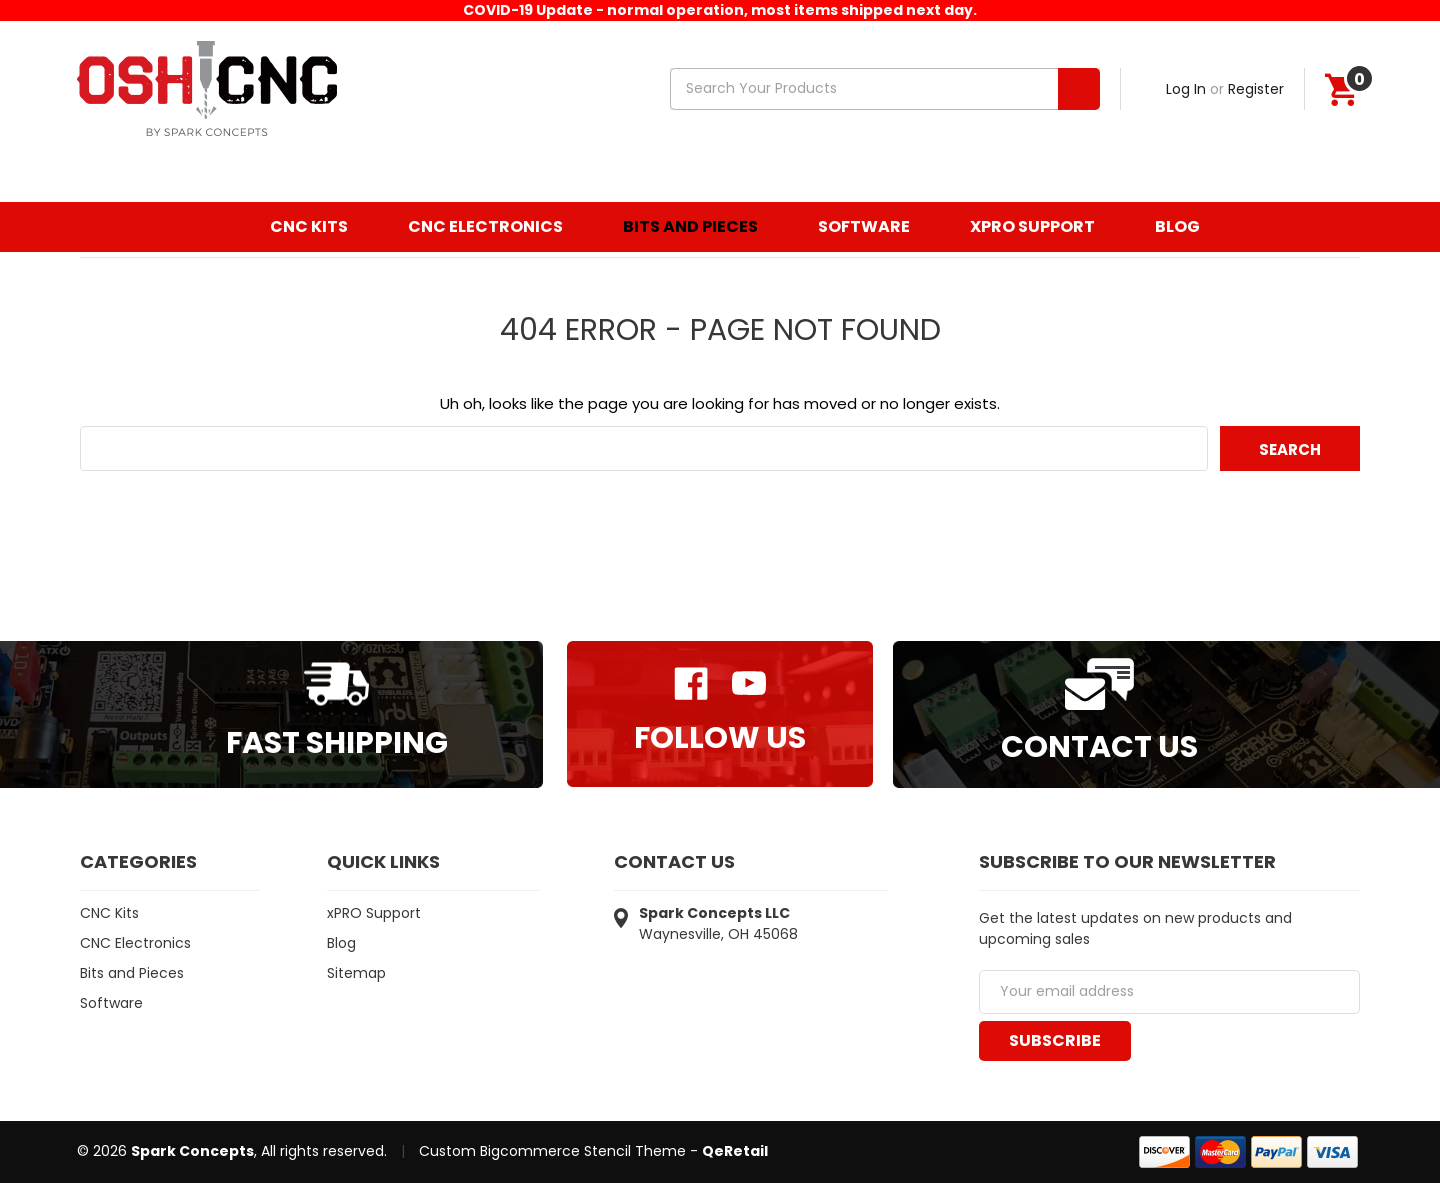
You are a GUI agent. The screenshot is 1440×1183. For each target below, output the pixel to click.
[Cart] (1341, 89)
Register (1256, 89)
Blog (1177, 226)
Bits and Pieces (690, 226)
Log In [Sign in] (1186, 89)
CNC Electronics (485, 226)
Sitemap (356, 973)
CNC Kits (309, 226)
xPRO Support (1032, 226)
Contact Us (1099, 747)
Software (864, 226)
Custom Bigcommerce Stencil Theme (552, 1151)
